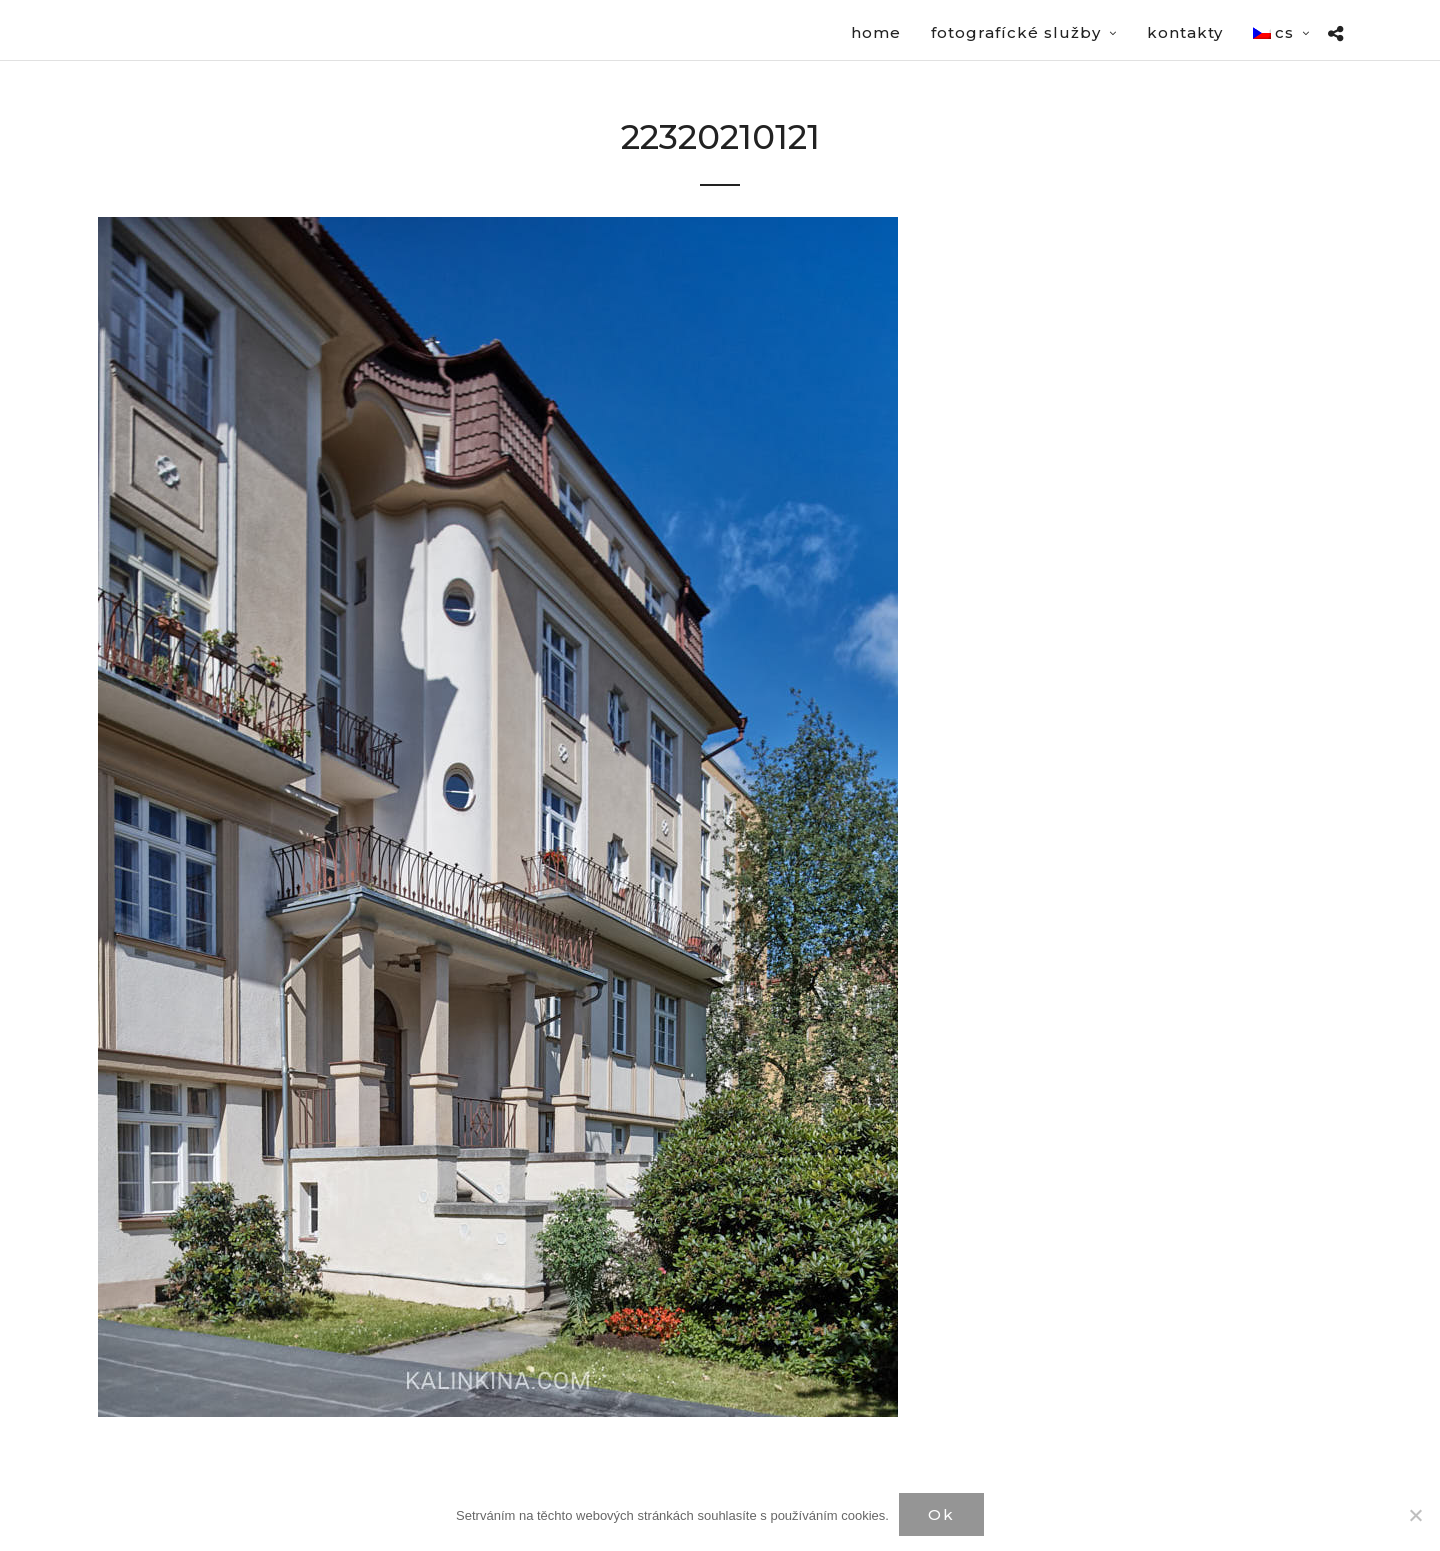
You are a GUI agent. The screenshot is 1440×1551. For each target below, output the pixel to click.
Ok (941, 1514)
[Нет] (1415, 1515)
